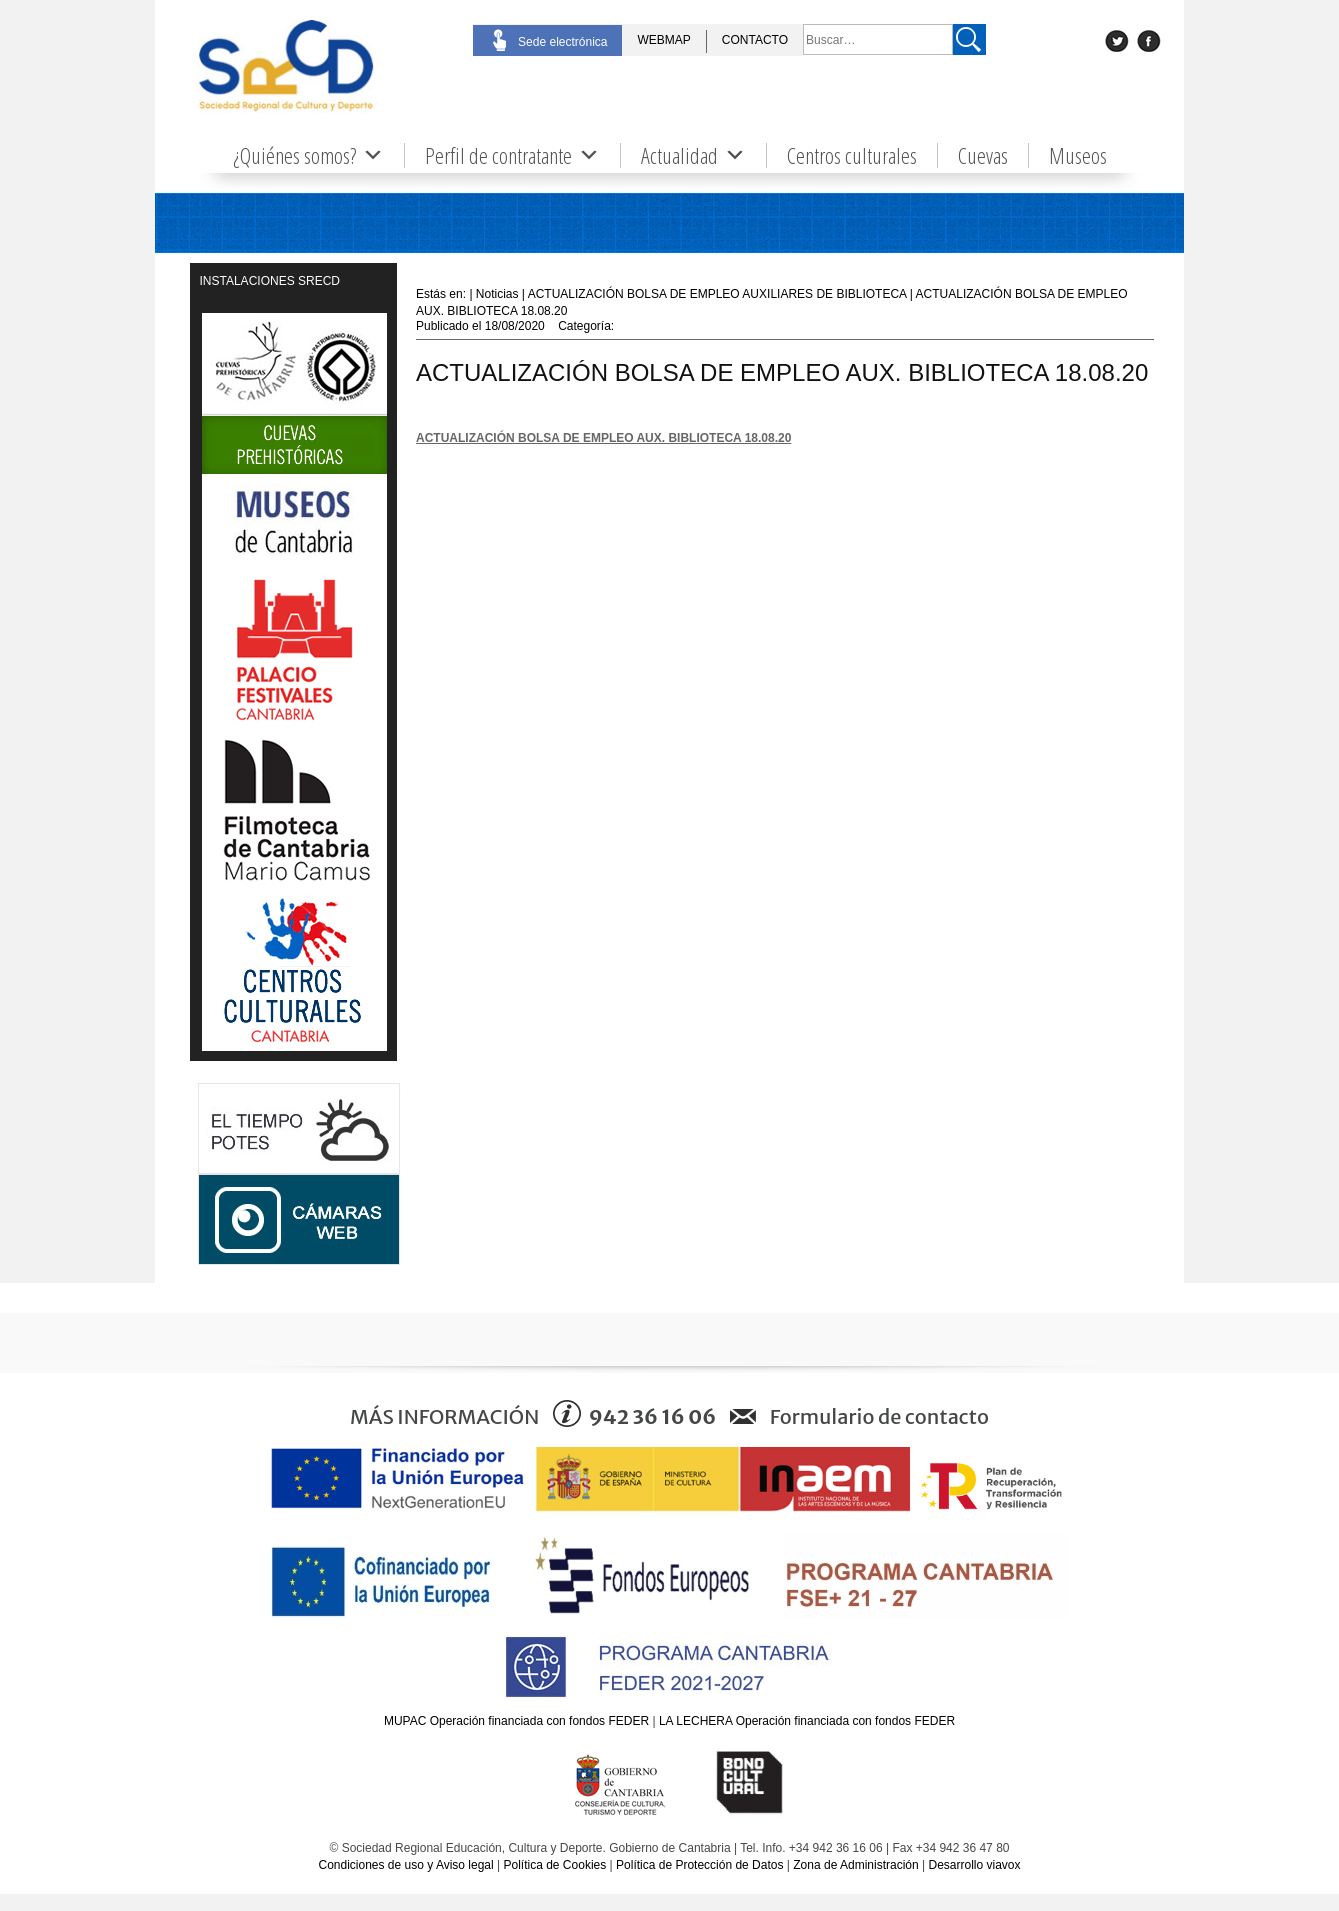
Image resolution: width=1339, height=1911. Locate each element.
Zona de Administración (855, 1865)
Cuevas (983, 155)
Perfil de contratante (512, 155)
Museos (1078, 155)
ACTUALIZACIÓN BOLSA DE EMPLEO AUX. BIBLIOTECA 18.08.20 (603, 438)
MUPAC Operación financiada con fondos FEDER (516, 1721)
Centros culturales (852, 155)
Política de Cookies (555, 1865)
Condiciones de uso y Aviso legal (405, 1865)
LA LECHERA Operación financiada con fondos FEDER (807, 1721)
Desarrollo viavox (974, 1865)
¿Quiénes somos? (308, 155)
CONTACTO (755, 40)
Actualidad (693, 155)
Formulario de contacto (879, 1416)
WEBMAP (663, 40)
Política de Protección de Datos (699, 1865)
